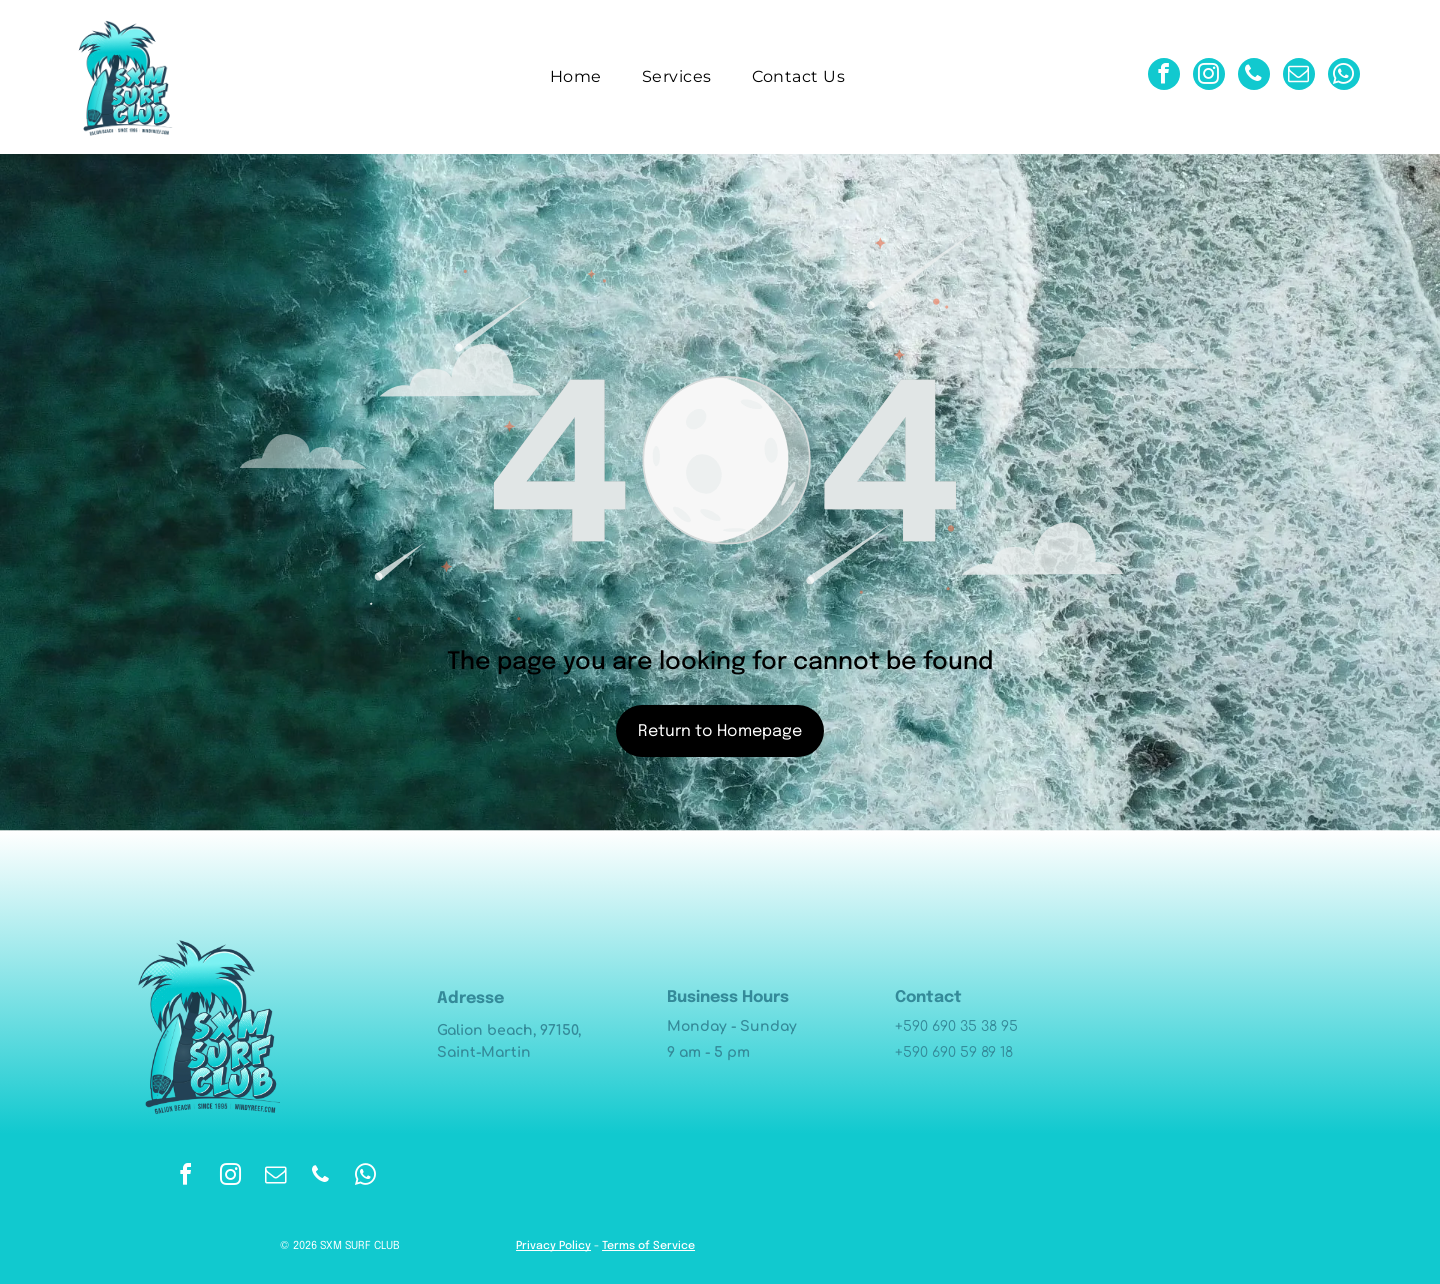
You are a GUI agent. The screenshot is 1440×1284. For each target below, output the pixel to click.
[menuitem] (576, 76)
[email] (1299, 76)
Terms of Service (648, 1246)
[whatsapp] (1344, 76)
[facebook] (1164, 76)
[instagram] (1209, 76)
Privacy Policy (553, 1246)
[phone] (1254, 76)
